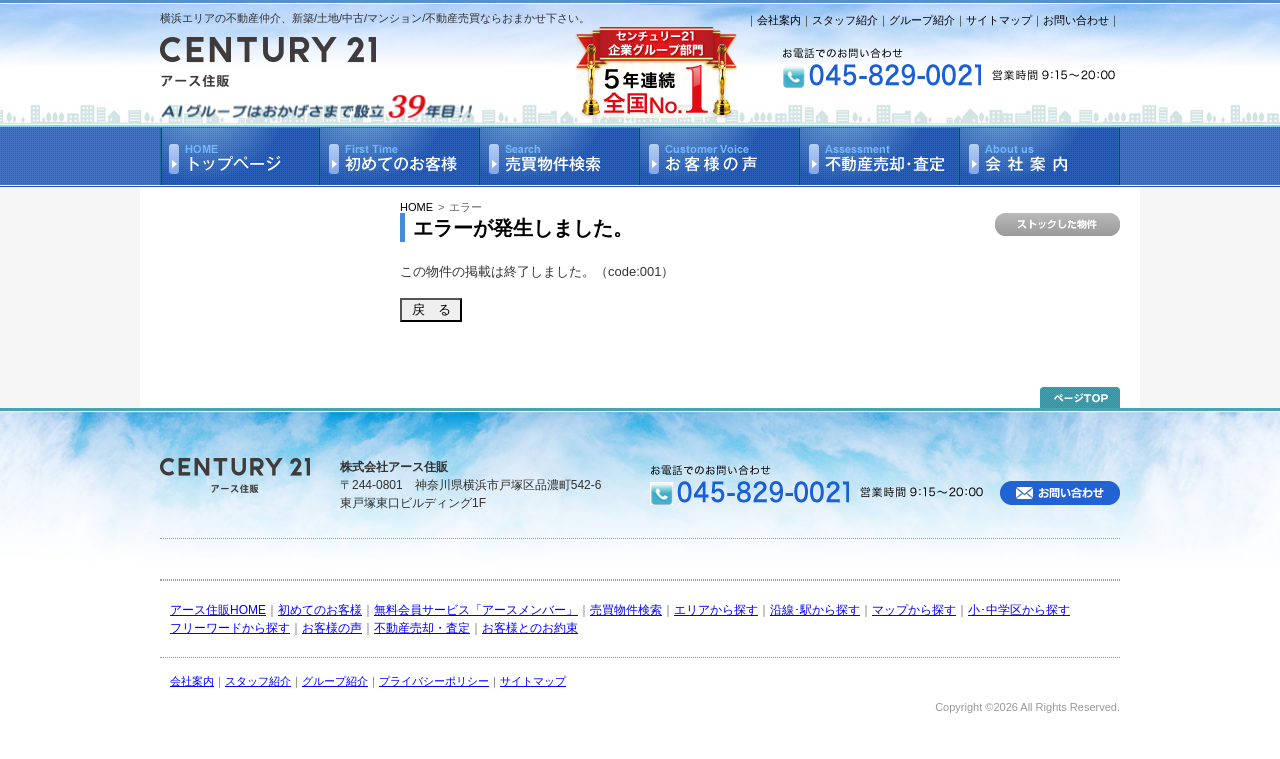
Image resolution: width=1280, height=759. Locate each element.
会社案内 (779, 20)
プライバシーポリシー (434, 681)
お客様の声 (332, 628)
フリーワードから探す (230, 628)
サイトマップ (999, 20)
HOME (416, 207)
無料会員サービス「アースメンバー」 (476, 610)
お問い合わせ (1076, 20)
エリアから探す (716, 610)
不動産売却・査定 (422, 628)
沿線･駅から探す (815, 610)
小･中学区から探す (1019, 610)
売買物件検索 (626, 610)
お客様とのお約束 (530, 628)
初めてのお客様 (320, 610)
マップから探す (914, 610)
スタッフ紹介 (845, 20)
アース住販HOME (218, 610)
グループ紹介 (922, 20)
